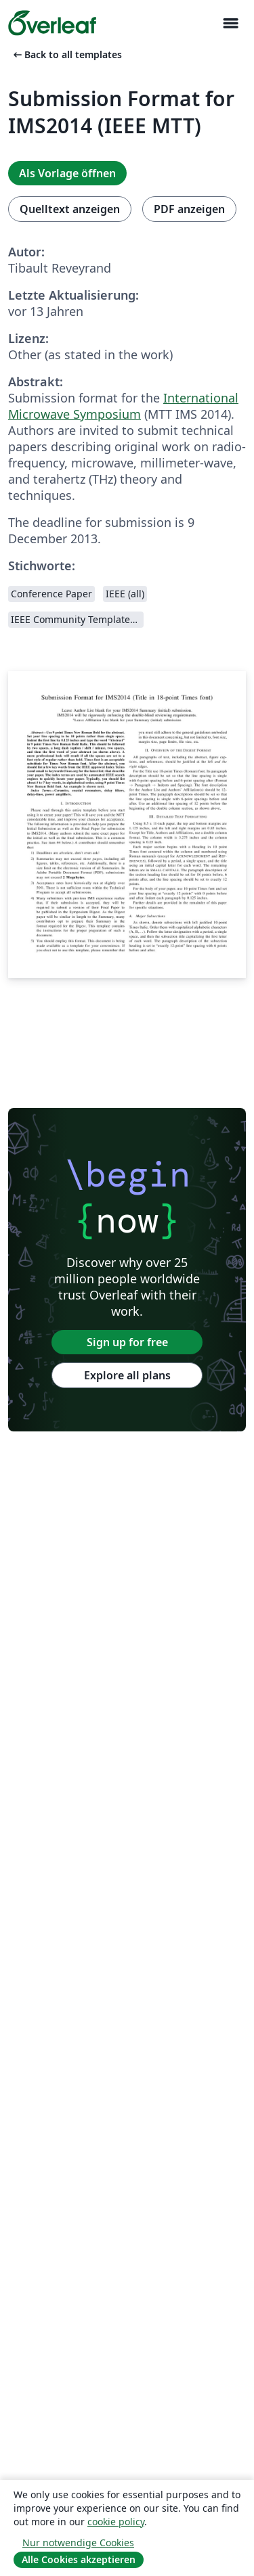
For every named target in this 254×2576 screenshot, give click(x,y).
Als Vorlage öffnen (67, 173)
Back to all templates (66, 54)
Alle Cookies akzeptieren (78, 2559)
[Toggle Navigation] (230, 23)
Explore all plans (127, 1375)
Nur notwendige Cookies (78, 2542)
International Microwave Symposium (123, 406)
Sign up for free (127, 1342)
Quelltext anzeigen (70, 209)
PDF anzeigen (189, 209)
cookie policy (115, 2521)
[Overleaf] (52, 23)
